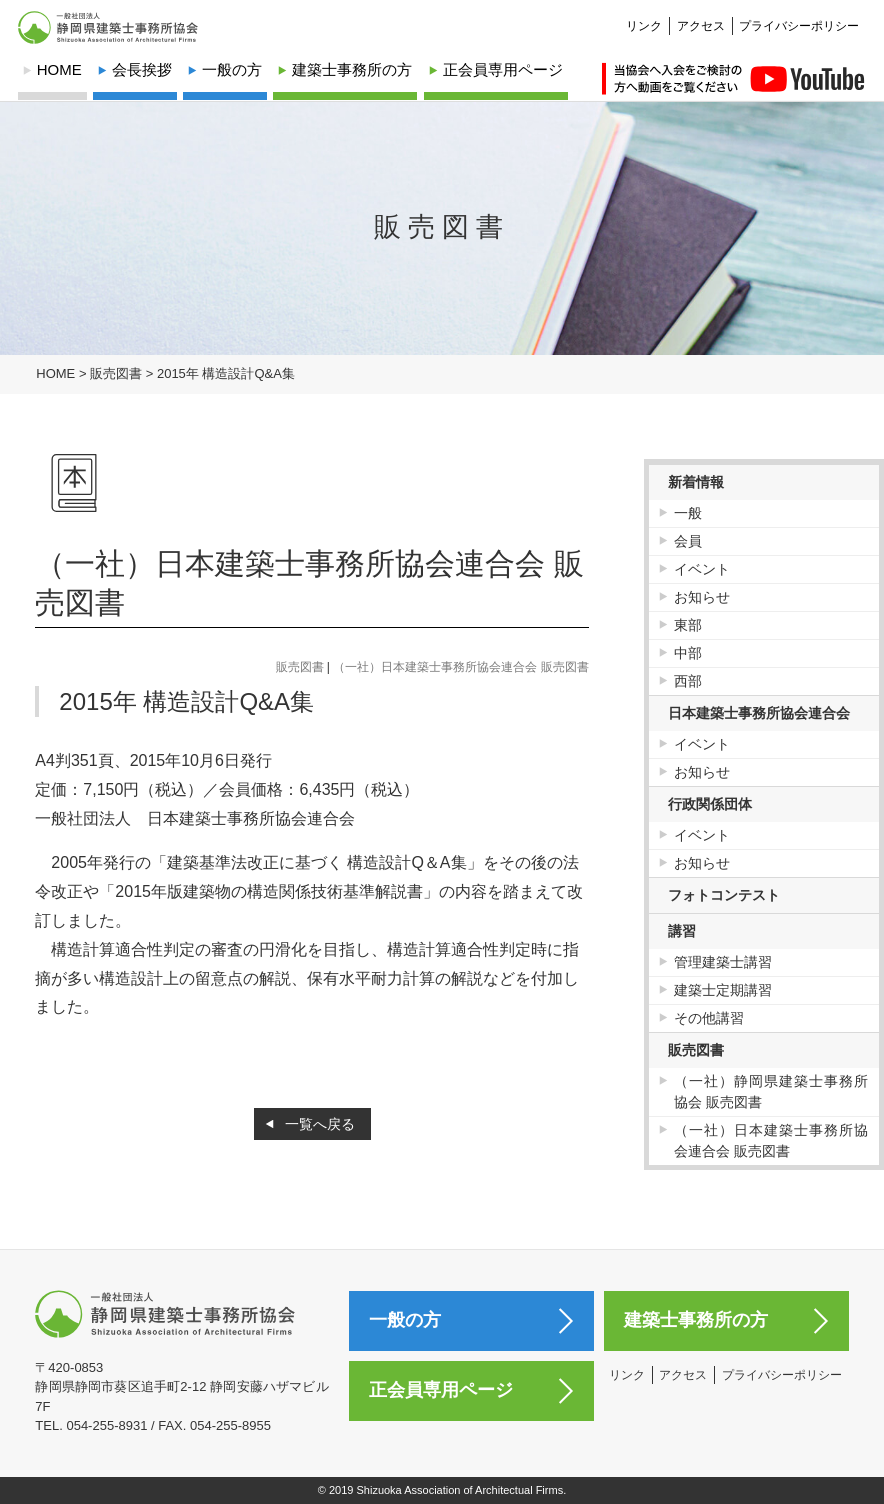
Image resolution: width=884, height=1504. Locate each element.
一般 (688, 513)
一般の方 (232, 69)
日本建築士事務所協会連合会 (759, 713)
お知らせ (702, 597)
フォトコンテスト (724, 895)
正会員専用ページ (503, 69)
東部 (688, 625)
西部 (688, 681)
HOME (59, 69)
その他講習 (709, 1018)
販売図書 (300, 667)
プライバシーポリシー (799, 16)
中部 (688, 653)
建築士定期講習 (723, 990)
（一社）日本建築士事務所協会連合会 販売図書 (460, 667)
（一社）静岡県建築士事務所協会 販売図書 (771, 1091)
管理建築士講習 (723, 962)
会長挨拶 (142, 69)
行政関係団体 (710, 804)
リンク (644, 16)
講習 (682, 931)
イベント (702, 569)
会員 (688, 541)
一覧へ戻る (320, 1124)
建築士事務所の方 (352, 69)
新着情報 (696, 482)
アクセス (701, 16)
